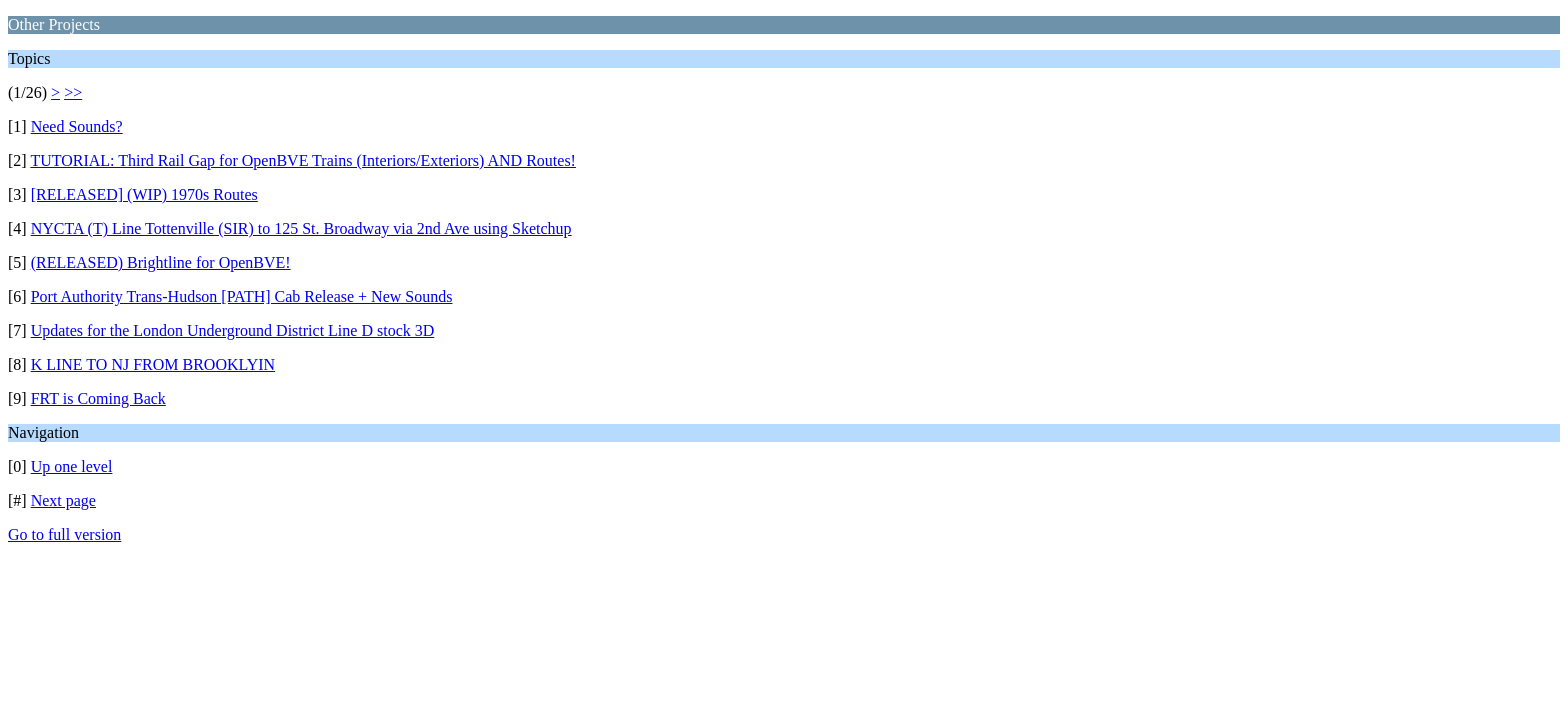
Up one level (72, 466)
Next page (63, 500)
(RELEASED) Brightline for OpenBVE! (161, 262)
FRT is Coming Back (98, 398)
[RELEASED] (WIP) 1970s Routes (144, 194)
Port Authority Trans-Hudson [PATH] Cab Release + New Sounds (242, 296)
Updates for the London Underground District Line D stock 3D (233, 330)
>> (73, 92)
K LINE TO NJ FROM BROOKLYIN (153, 364)
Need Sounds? (77, 126)
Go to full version (64, 534)
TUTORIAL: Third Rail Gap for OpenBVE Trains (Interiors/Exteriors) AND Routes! (303, 160)
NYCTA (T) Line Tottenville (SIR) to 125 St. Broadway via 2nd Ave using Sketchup (301, 228)
